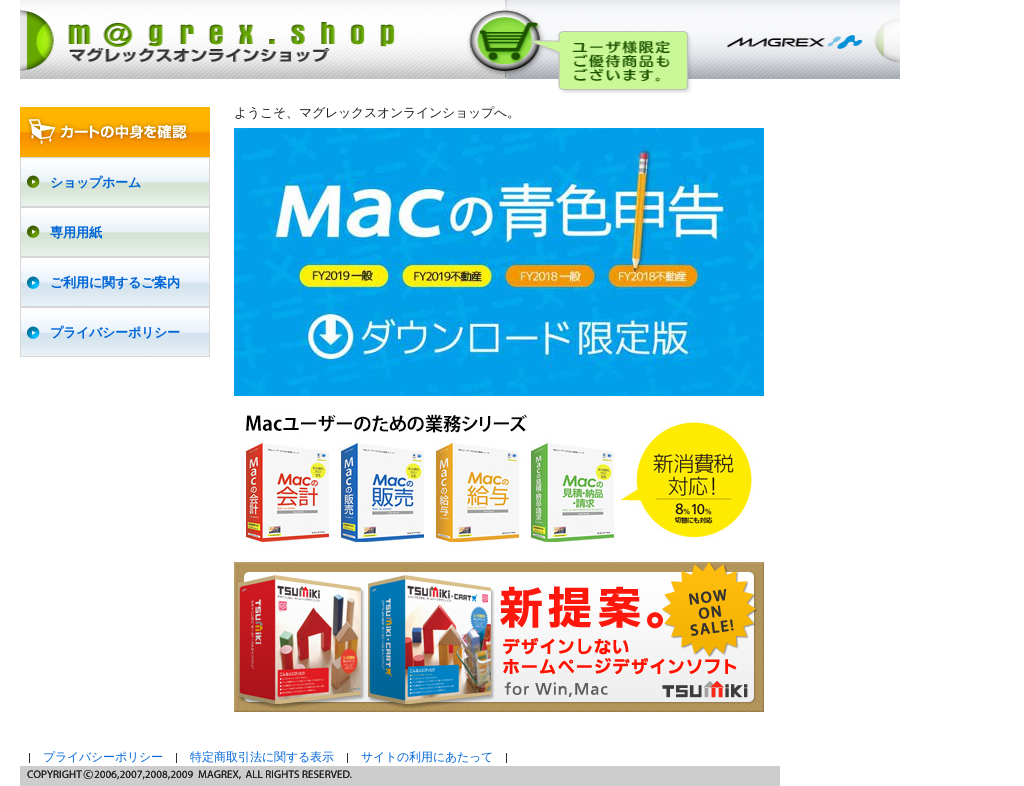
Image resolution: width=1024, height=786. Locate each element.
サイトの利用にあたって (427, 757)
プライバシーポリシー (103, 757)
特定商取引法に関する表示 (262, 757)
